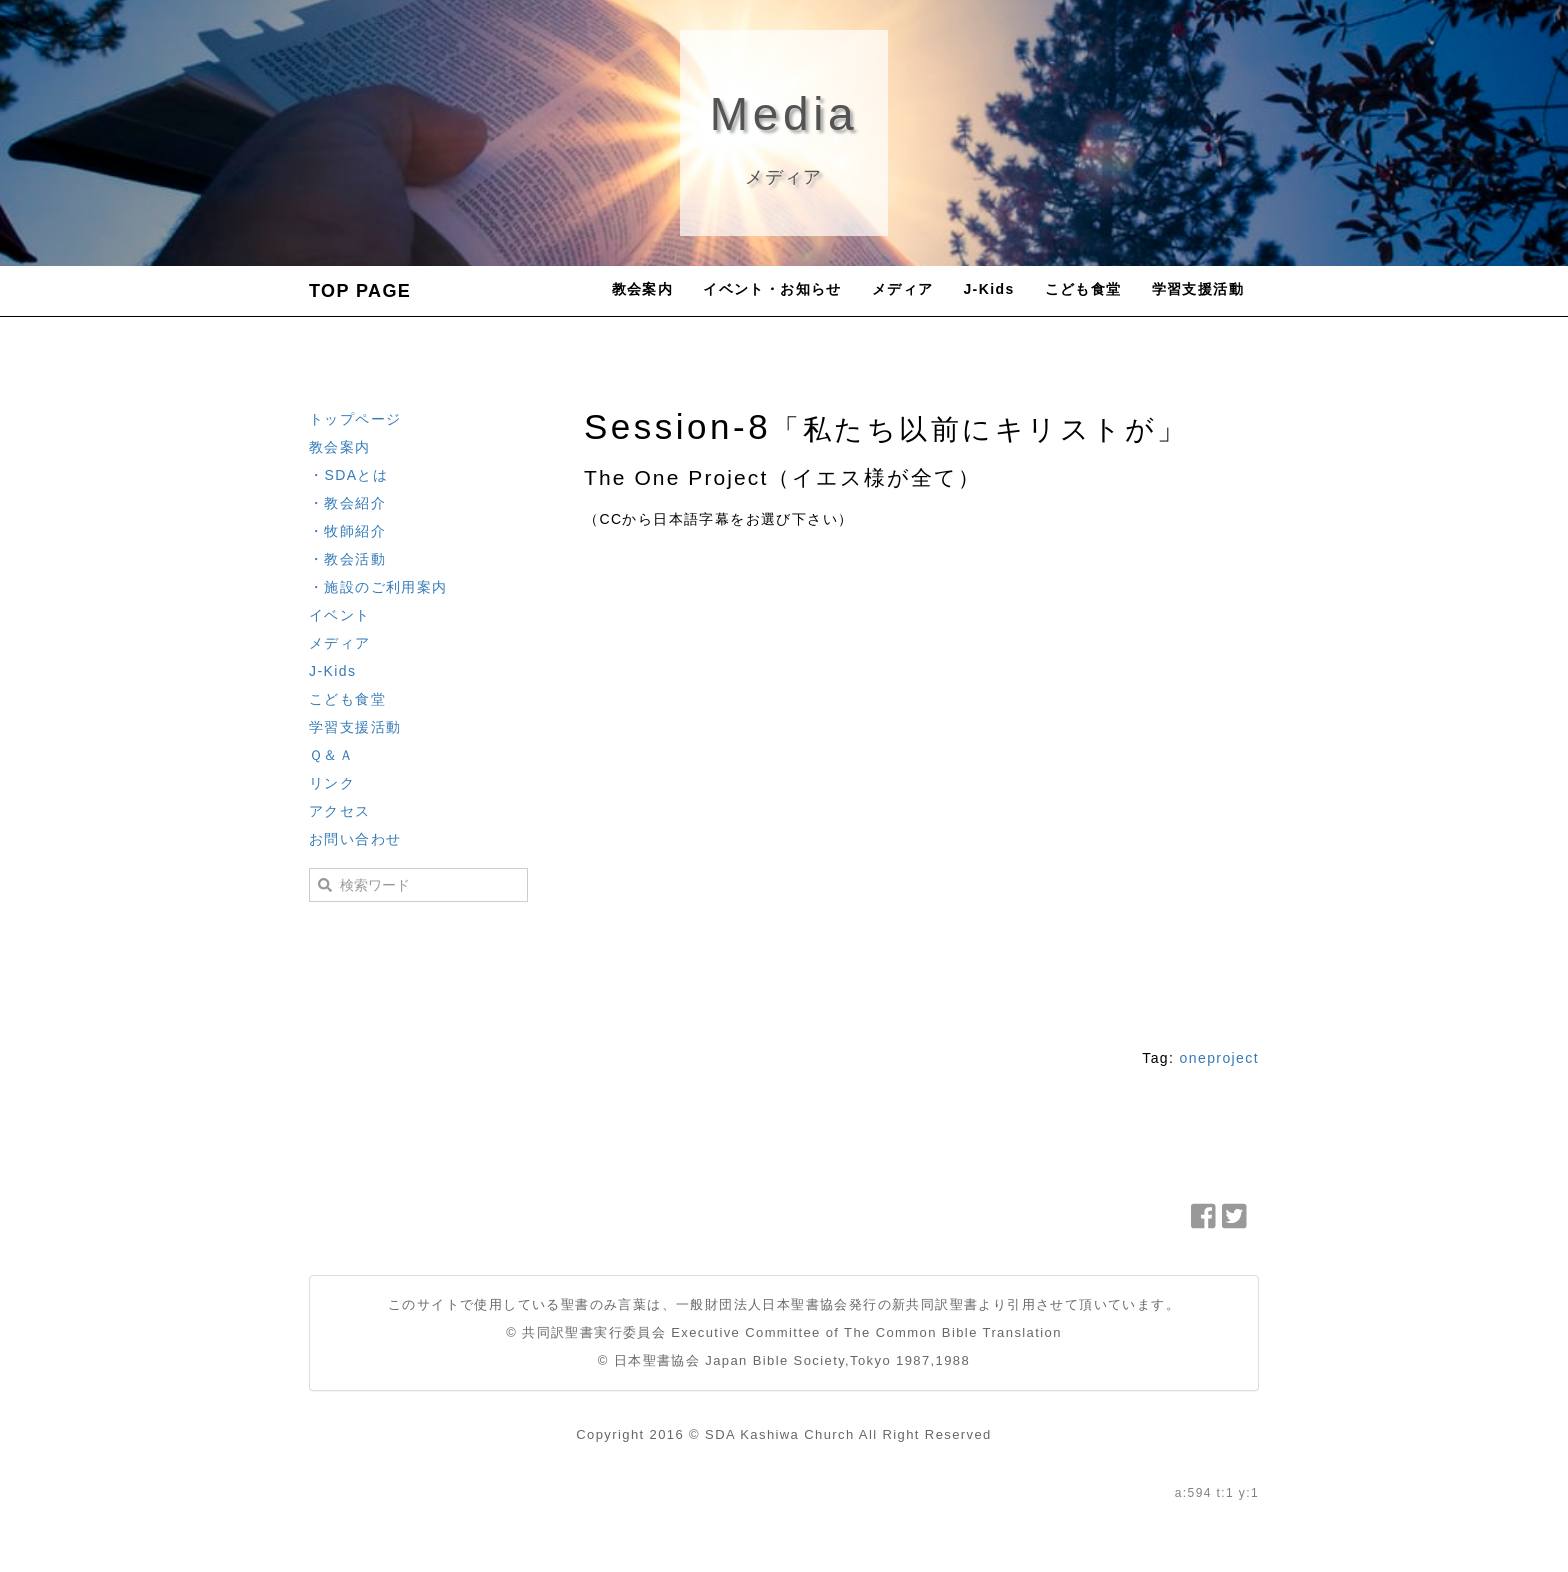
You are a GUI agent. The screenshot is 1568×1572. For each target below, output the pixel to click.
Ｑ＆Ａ (331, 755)
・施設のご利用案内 (378, 587)
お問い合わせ (355, 839)
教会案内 (643, 289)
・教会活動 (347, 559)
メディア (903, 289)
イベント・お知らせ (772, 289)
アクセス (340, 811)
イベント (340, 615)
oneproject (1219, 1058)
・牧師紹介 (347, 531)
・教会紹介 (347, 503)
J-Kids (988, 289)
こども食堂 (1083, 289)
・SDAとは (348, 475)
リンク (332, 783)
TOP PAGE (360, 291)
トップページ (355, 419)
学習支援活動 (1198, 289)
